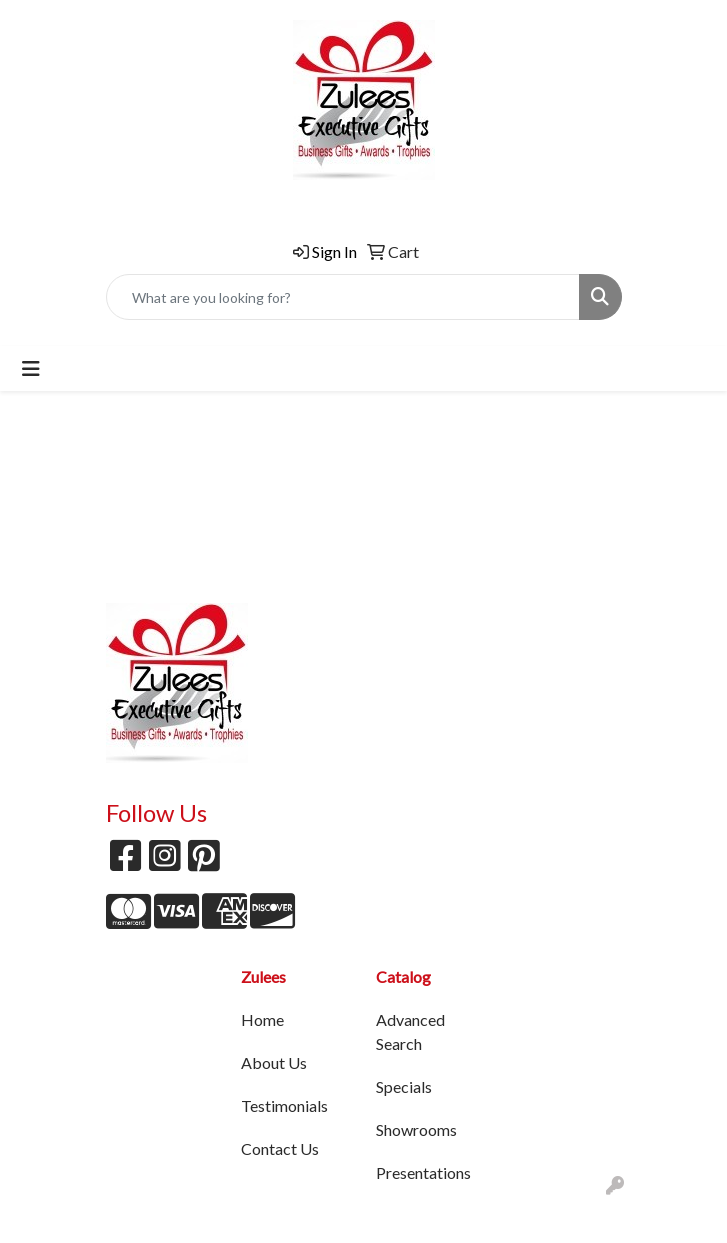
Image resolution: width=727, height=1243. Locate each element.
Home (262, 1019)
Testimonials (284, 1105)
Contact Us (280, 1148)
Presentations (423, 1172)
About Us (274, 1062)
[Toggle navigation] (31, 368)
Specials (404, 1086)
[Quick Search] (343, 297)
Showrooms (416, 1129)
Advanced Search (410, 1031)
